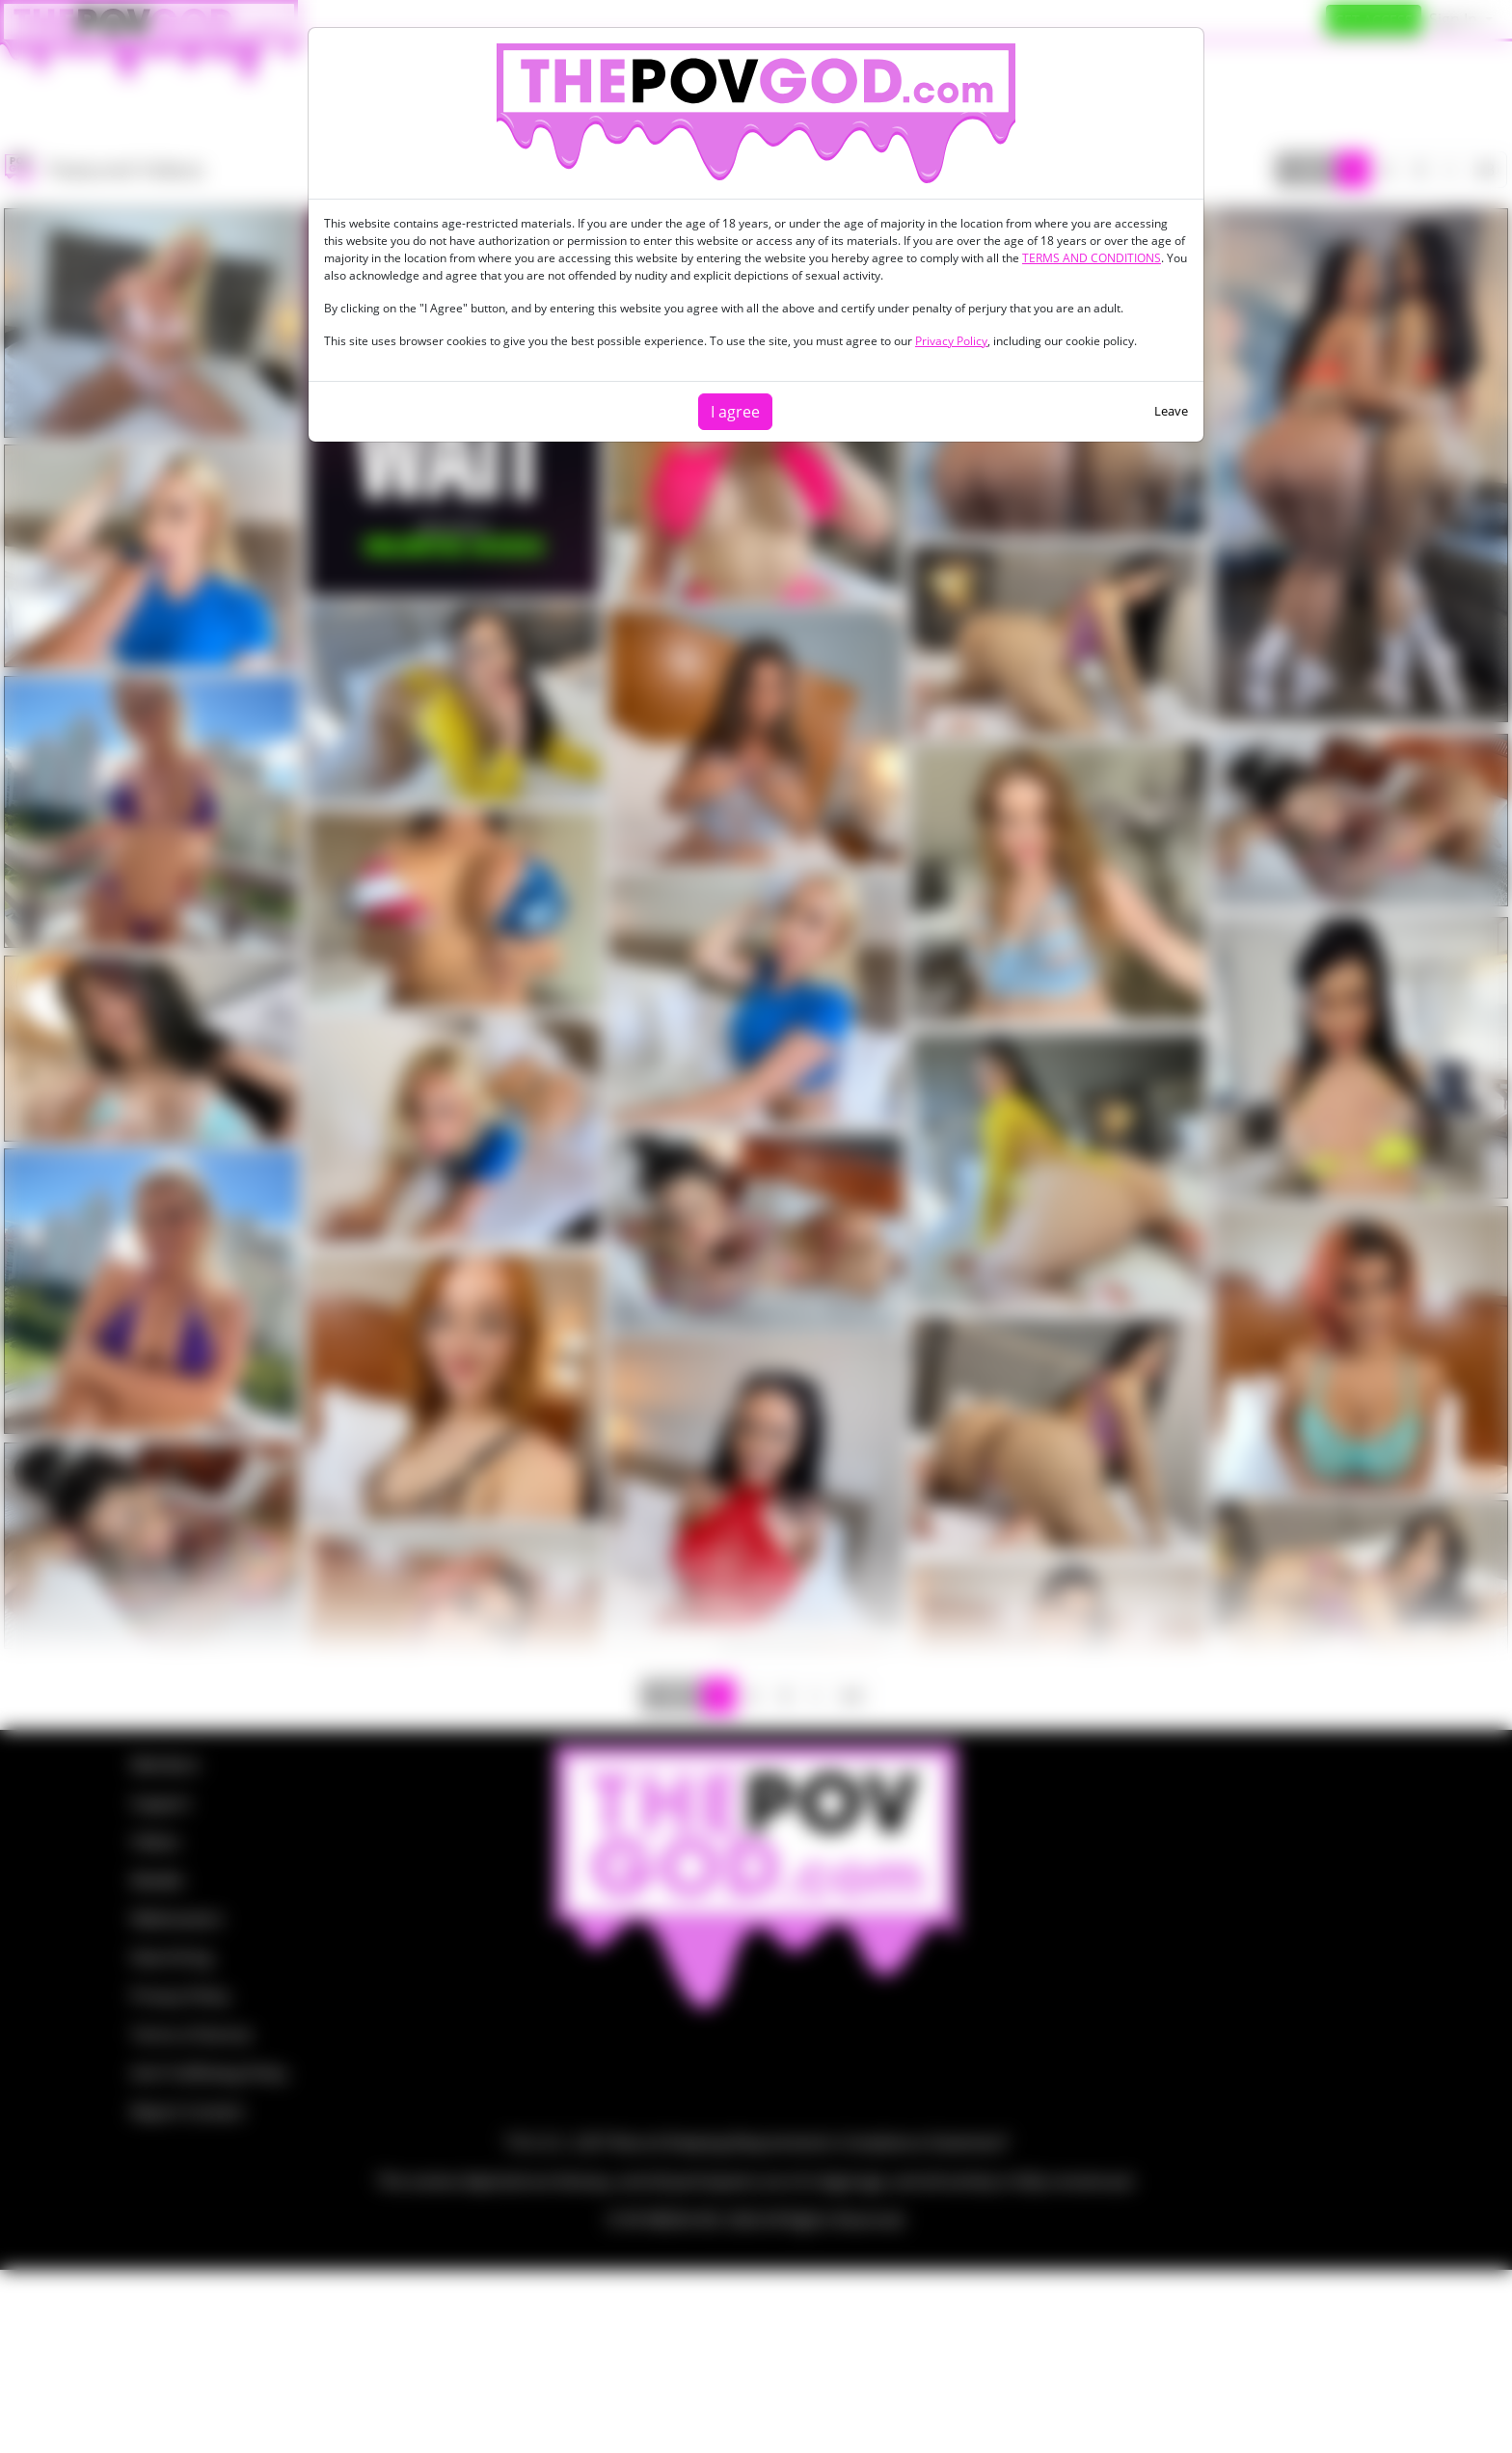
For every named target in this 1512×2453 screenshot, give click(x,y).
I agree (735, 411)
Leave (1171, 410)
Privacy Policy (951, 341)
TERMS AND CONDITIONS (1091, 258)
